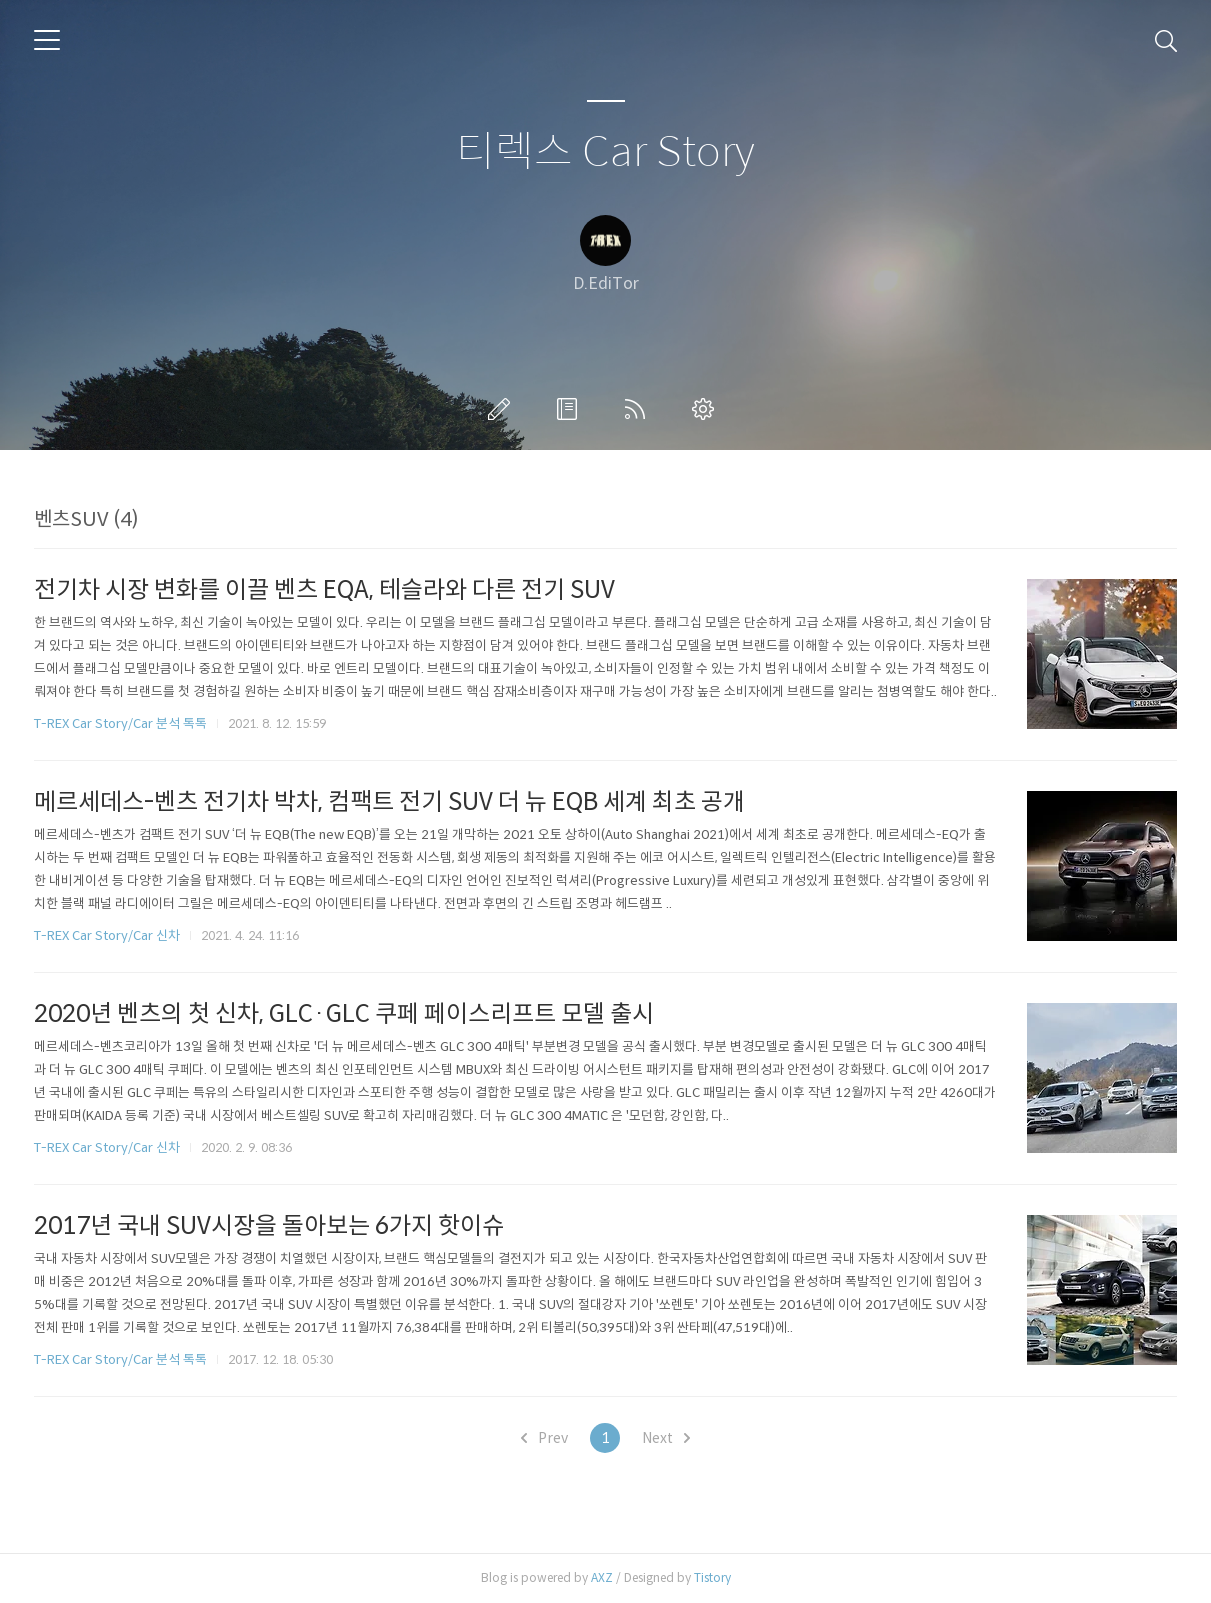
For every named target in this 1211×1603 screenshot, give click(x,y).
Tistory (712, 1577)
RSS (639, 409)
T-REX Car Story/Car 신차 (107, 935)
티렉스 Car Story (605, 152)
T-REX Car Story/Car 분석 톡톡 (120, 723)
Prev (544, 1438)
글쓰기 (503, 409)
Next (666, 1438)
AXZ (602, 1577)
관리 (707, 409)
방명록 (571, 409)
